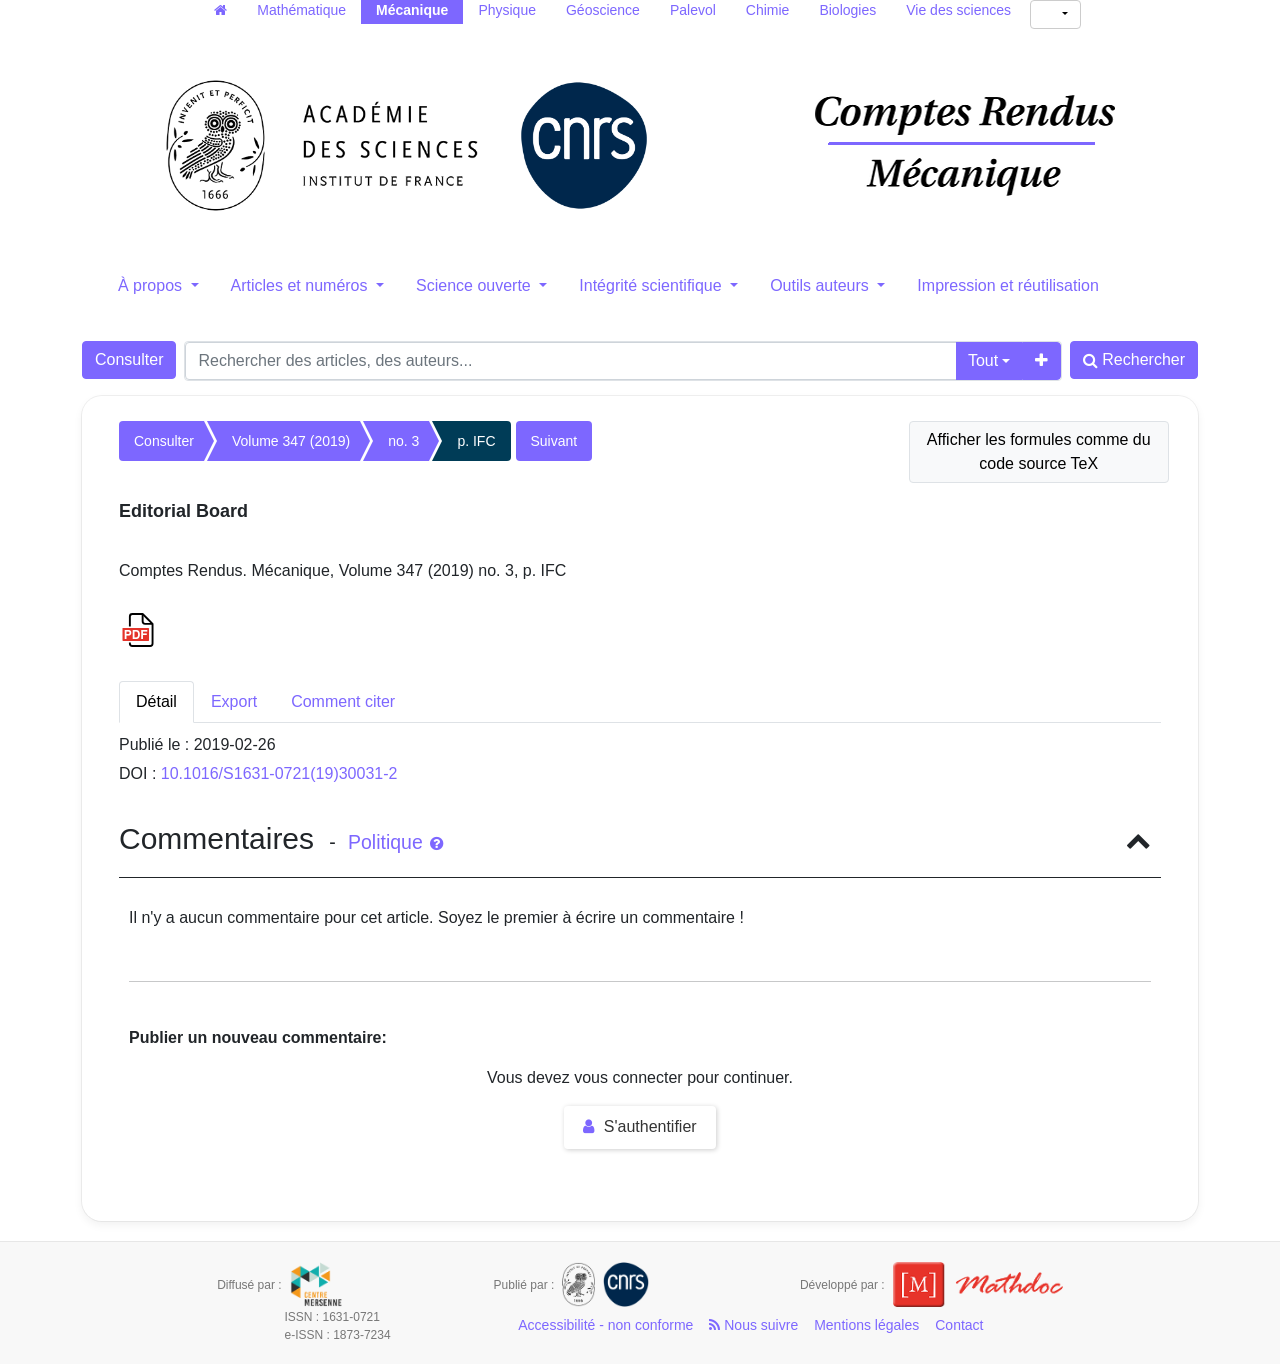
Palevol (693, 10)
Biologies (847, 10)
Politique (395, 842)
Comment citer (343, 701)
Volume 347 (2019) (291, 441)
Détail (156, 701)
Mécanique (412, 10)
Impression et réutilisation (1007, 285)
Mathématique (301, 10)
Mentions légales (866, 1325)
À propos (152, 285)
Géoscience (603, 10)
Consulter (129, 359)
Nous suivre (753, 1325)
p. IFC (476, 441)
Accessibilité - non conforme (605, 1325)
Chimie (768, 10)
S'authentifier (639, 1126)
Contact (959, 1325)
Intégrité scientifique (652, 285)
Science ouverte (475, 285)
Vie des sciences (958, 10)
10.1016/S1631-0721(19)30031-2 (279, 773)
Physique (507, 10)
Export (234, 701)
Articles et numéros (301, 285)
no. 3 (403, 441)
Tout (983, 360)
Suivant (554, 441)
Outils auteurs (821, 285)
